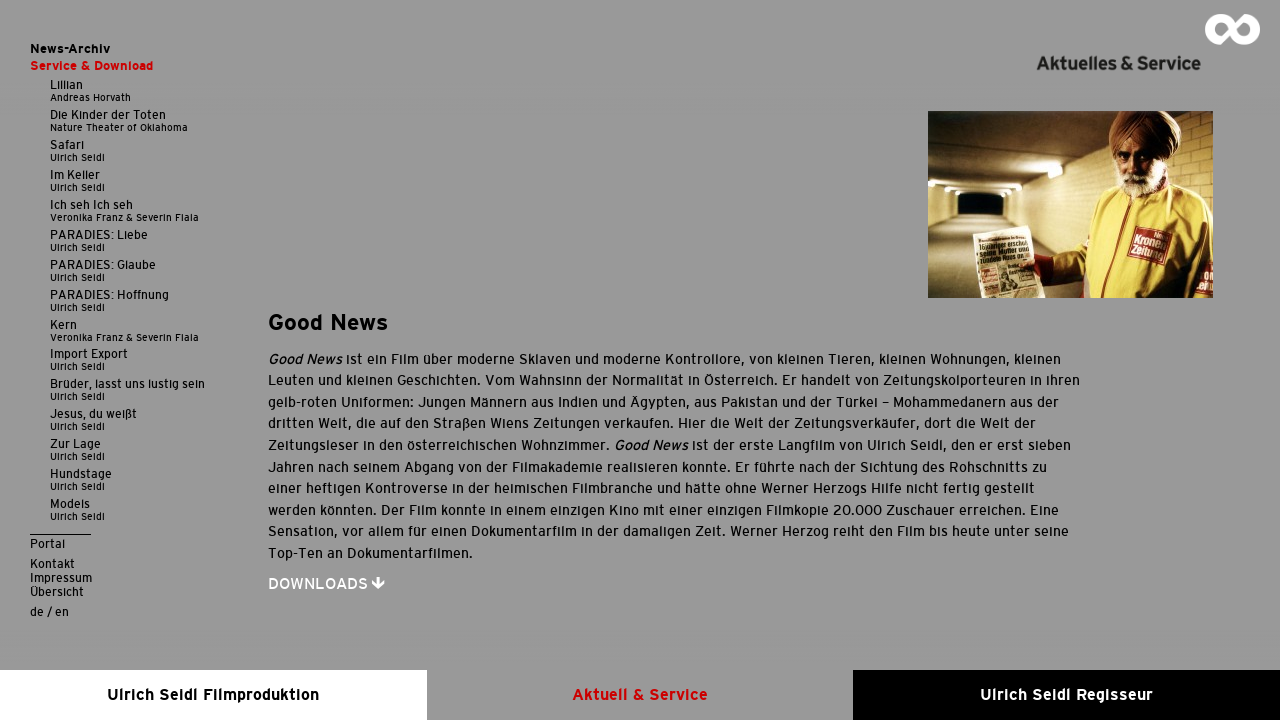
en (62, 611)
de (37, 611)
